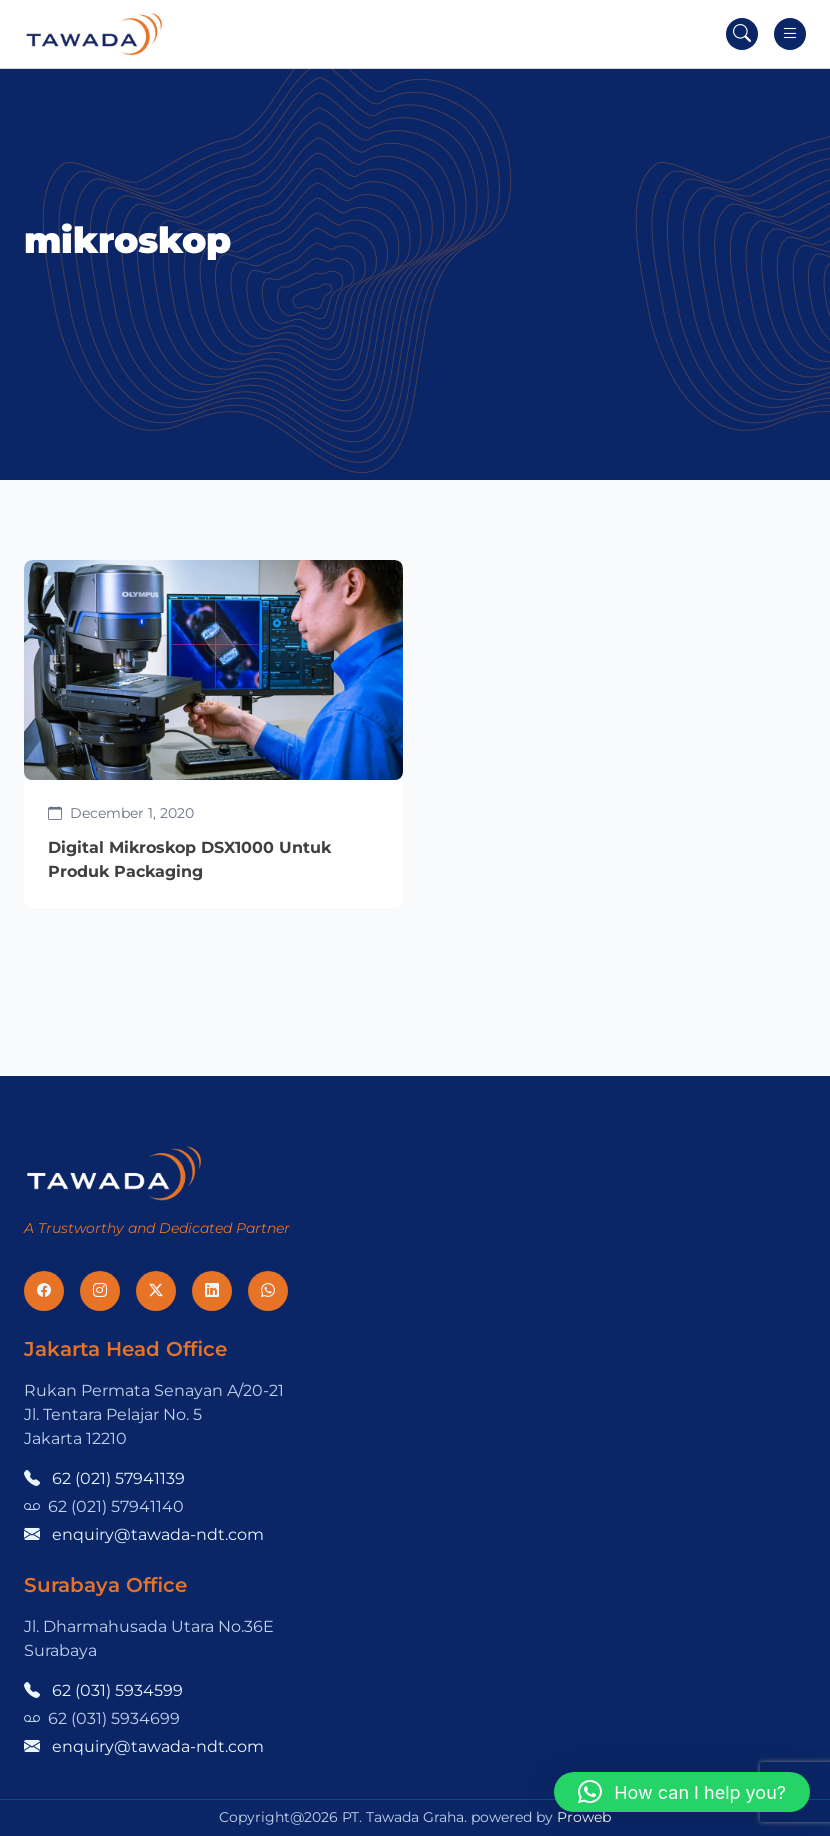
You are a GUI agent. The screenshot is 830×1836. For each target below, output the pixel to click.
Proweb (584, 1817)
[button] (682, 1792)
